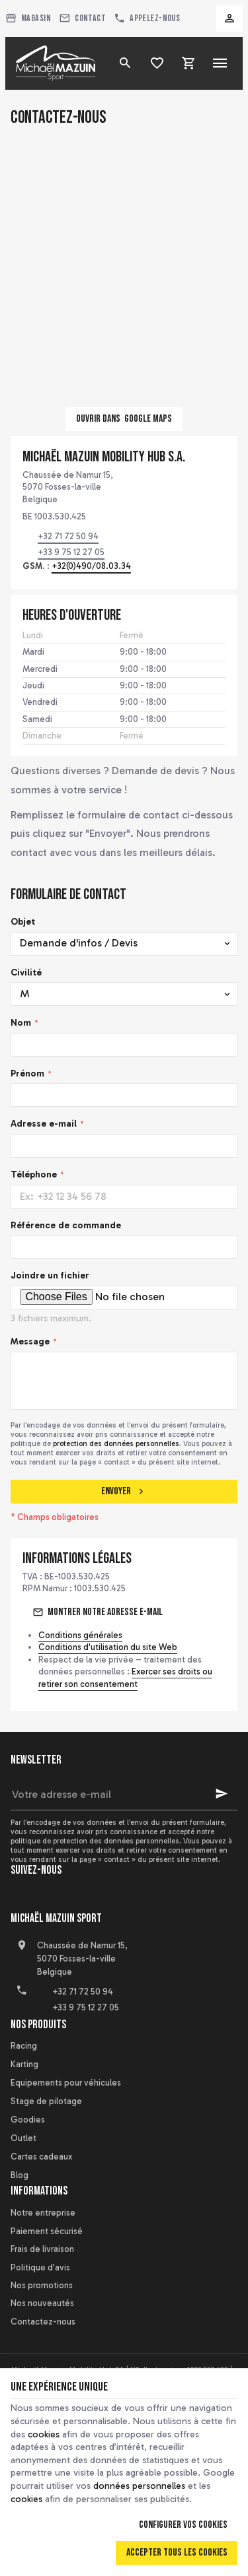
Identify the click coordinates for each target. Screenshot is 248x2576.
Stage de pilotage (46, 2101)
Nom (21, 1022)
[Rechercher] (125, 63)
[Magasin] (28, 18)
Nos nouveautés (42, 2303)
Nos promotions (42, 2285)
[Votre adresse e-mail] (124, 1794)
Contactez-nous (43, 2322)
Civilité (26, 972)
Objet (23, 921)
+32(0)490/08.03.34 (91, 566)
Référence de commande (66, 1225)
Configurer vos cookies (183, 2525)
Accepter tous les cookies (176, 2552)
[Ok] (221, 1794)
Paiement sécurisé (47, 2231)
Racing (24, 2046)
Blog (19, 2175)
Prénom (27, 1073)
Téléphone (34, 1174)
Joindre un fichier (50, 1275)
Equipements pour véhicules (66, 2083)
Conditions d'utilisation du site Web (107, 1647)
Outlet (23, 2138)
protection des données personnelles (116, 1443)
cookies (44, 2434)
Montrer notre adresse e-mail (105, 1612)
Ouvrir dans (124, 419)
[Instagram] (81, 1900)
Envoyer (123, 1491)
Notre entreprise (43, 2213)
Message (30, 1341)
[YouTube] (51, 1900)
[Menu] (220, 63)
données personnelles (139, 2486)
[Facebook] (22, 1900)
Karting (24, 2064)
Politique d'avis (40, 2267)
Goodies (28, 2120)
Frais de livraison (42, 2249)
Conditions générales (80, 1635)
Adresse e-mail (44, 1123)
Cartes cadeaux (41, 2157)
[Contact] (82, 18)
